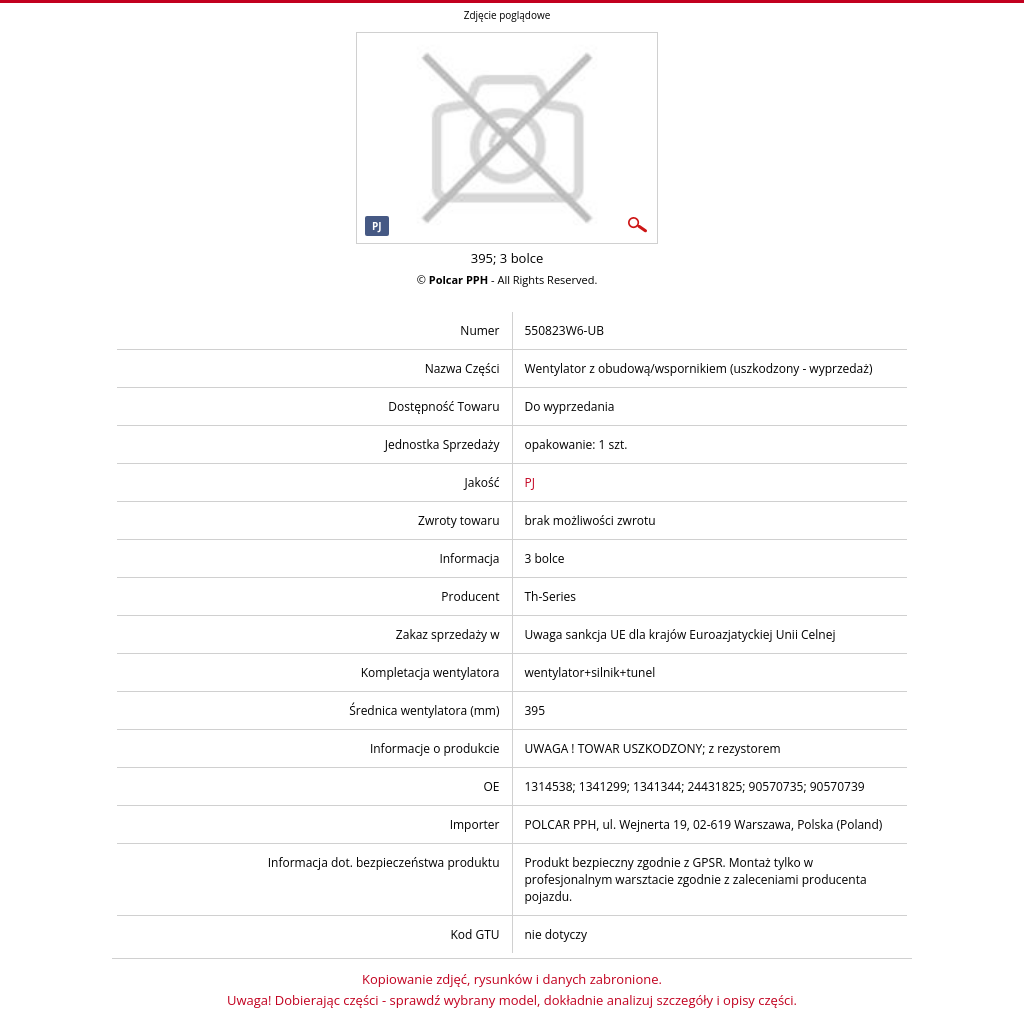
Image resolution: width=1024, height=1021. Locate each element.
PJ (530, 482)
